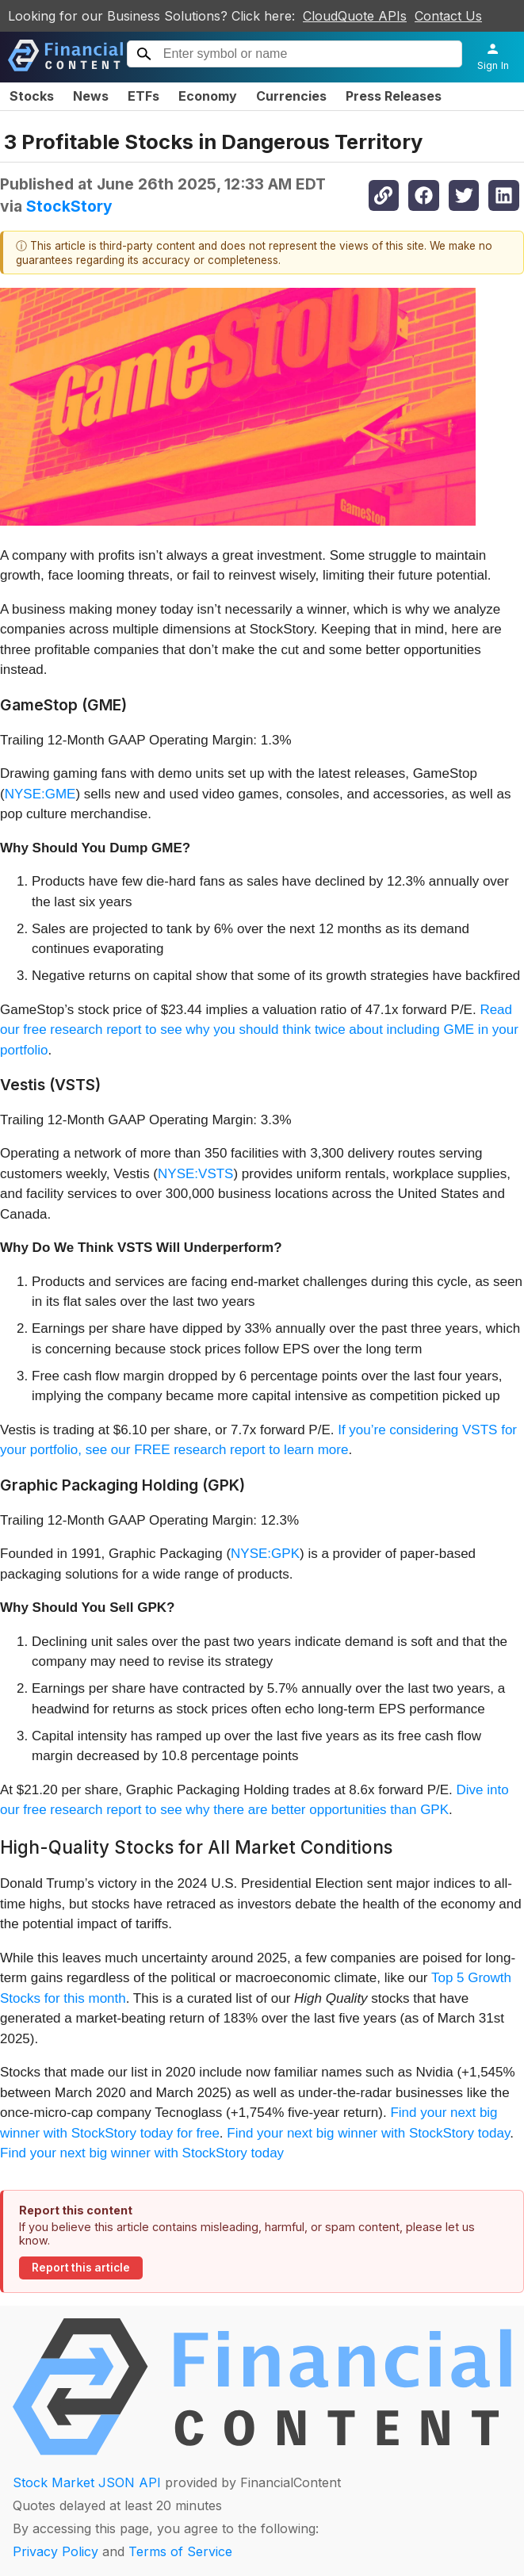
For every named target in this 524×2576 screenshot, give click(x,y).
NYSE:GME (40, 794)
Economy (207, 96)
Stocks (32, 96)
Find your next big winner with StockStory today (368, 2133)
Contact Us (448, 16)
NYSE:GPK (265, 1553)
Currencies (291, 96)
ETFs (143, 96)
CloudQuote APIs (355, 16)
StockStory (69, 206)
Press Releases (394, 96)
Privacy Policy (55, 2551)
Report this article (81, 2267)
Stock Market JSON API (87, 2482)
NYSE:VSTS (195, 1173)
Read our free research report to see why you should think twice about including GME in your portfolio (259, 1030)
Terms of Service (180, 2551)
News (91, 96)
